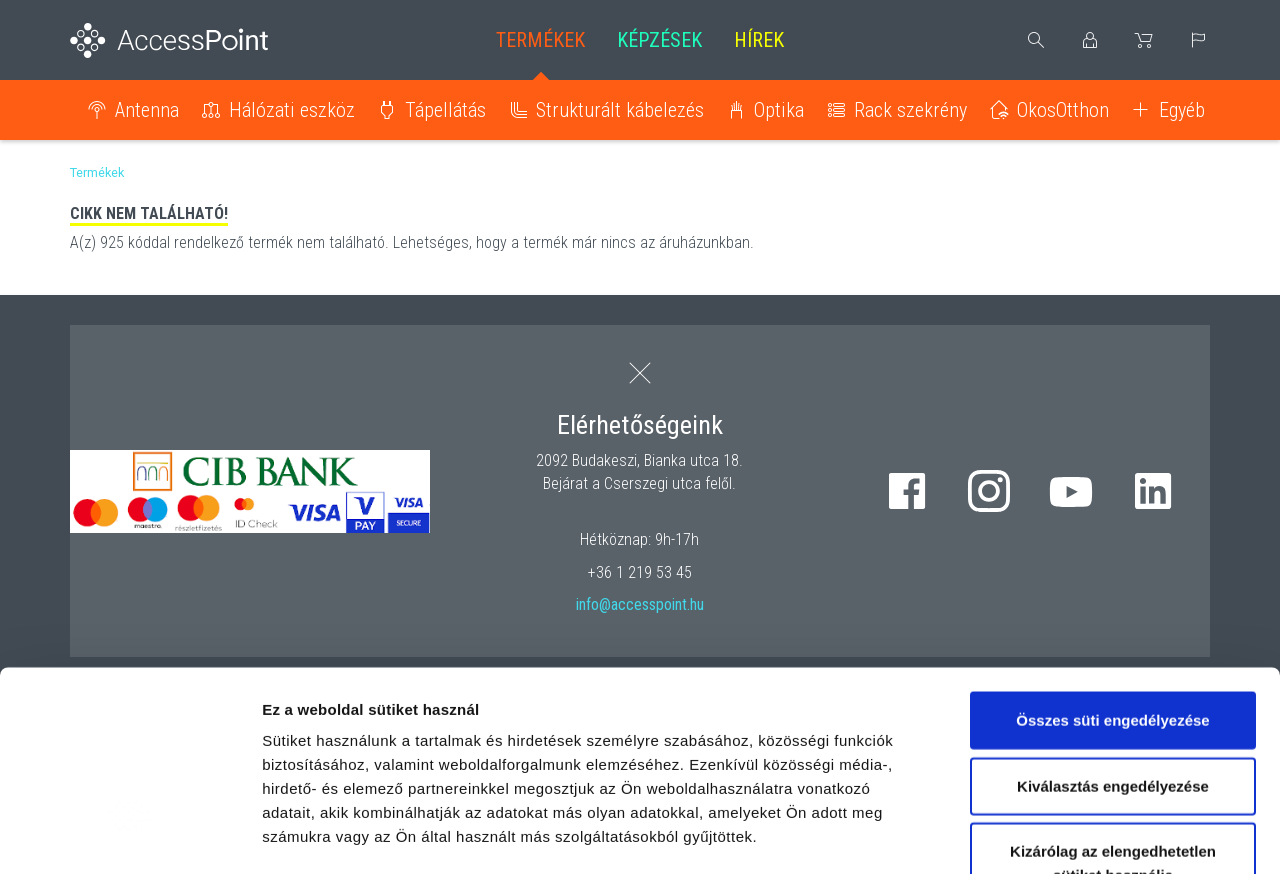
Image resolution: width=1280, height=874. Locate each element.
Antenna (147, 110)
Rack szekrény (910, 110)
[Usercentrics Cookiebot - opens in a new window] (129, 835)
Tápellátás (445, 110)
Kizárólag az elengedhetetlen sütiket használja (1113, 711)
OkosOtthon (1063, 110)
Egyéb (1182, 110)
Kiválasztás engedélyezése (1113, 633)
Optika (779, 110)
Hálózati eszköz (292, 110)
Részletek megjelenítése (1136, 834)
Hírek (759, 40)
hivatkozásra (611, 732)
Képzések (659, 40)
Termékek (540, 40)
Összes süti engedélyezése (1112, 568)
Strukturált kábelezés (620, 110)
